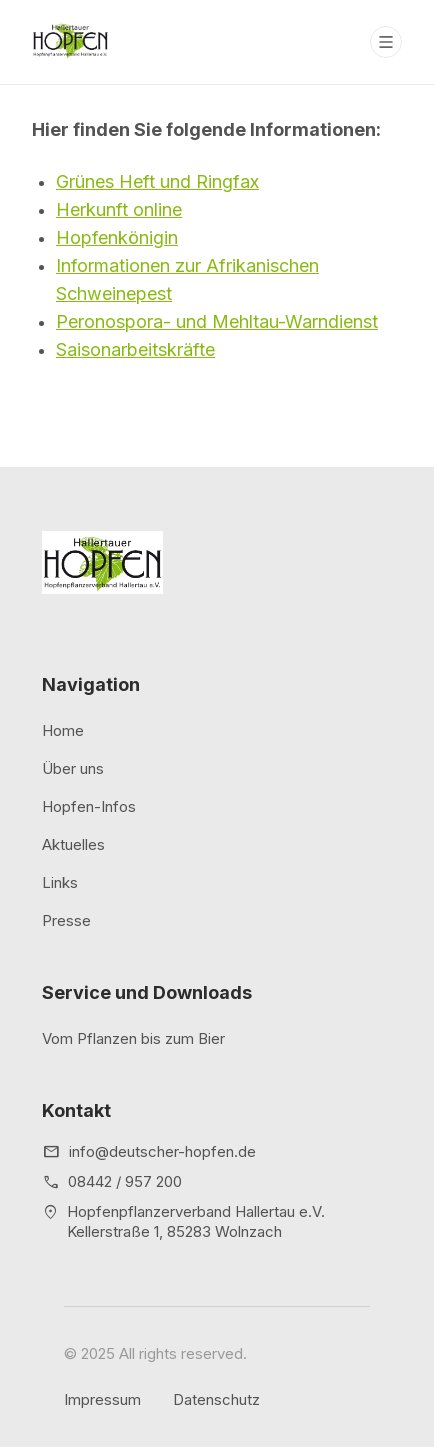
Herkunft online (119, 209)
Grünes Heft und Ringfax (157, 181)
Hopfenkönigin (117, 237)
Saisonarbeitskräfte (135, 349)
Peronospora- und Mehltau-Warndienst (217, 321)
